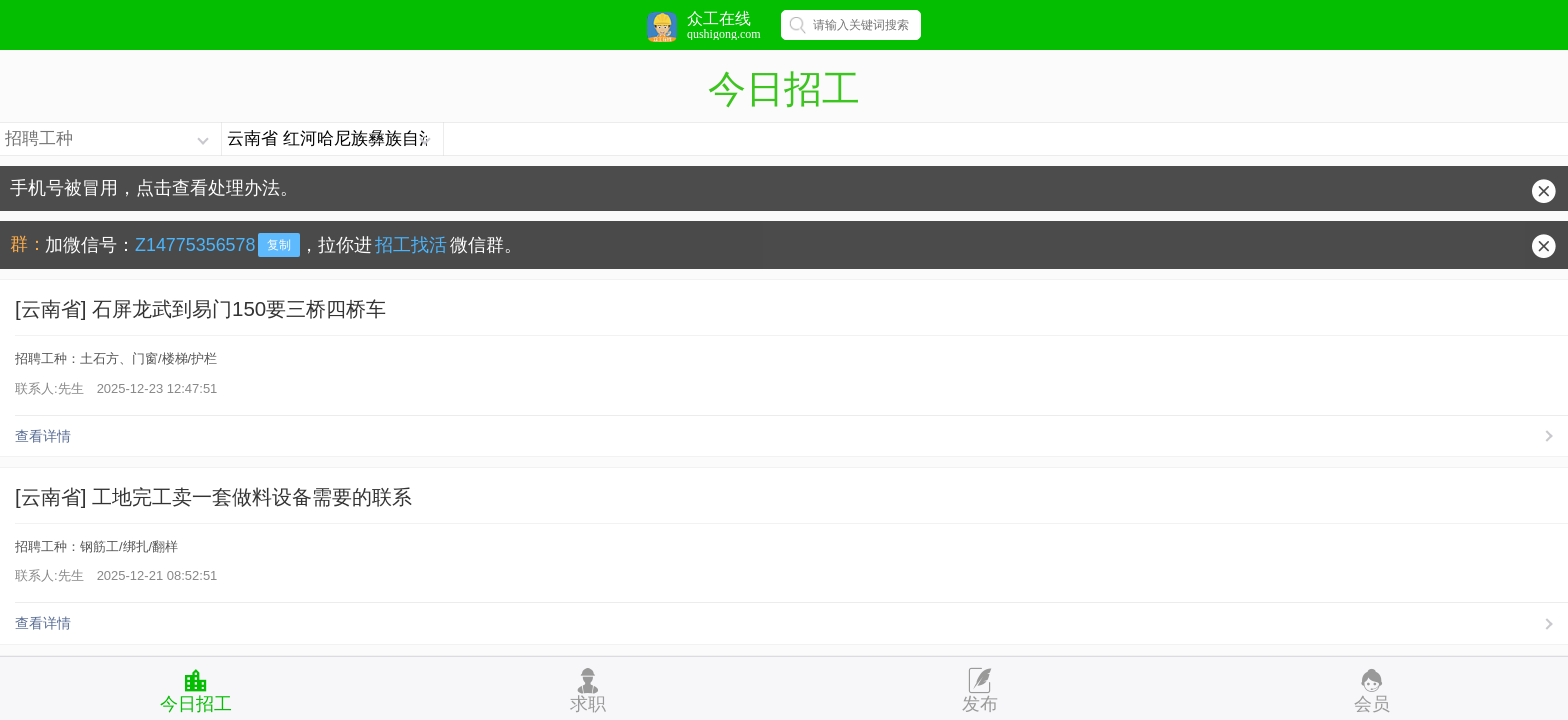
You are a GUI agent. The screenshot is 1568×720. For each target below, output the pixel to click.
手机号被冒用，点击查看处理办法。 (154, 188)
